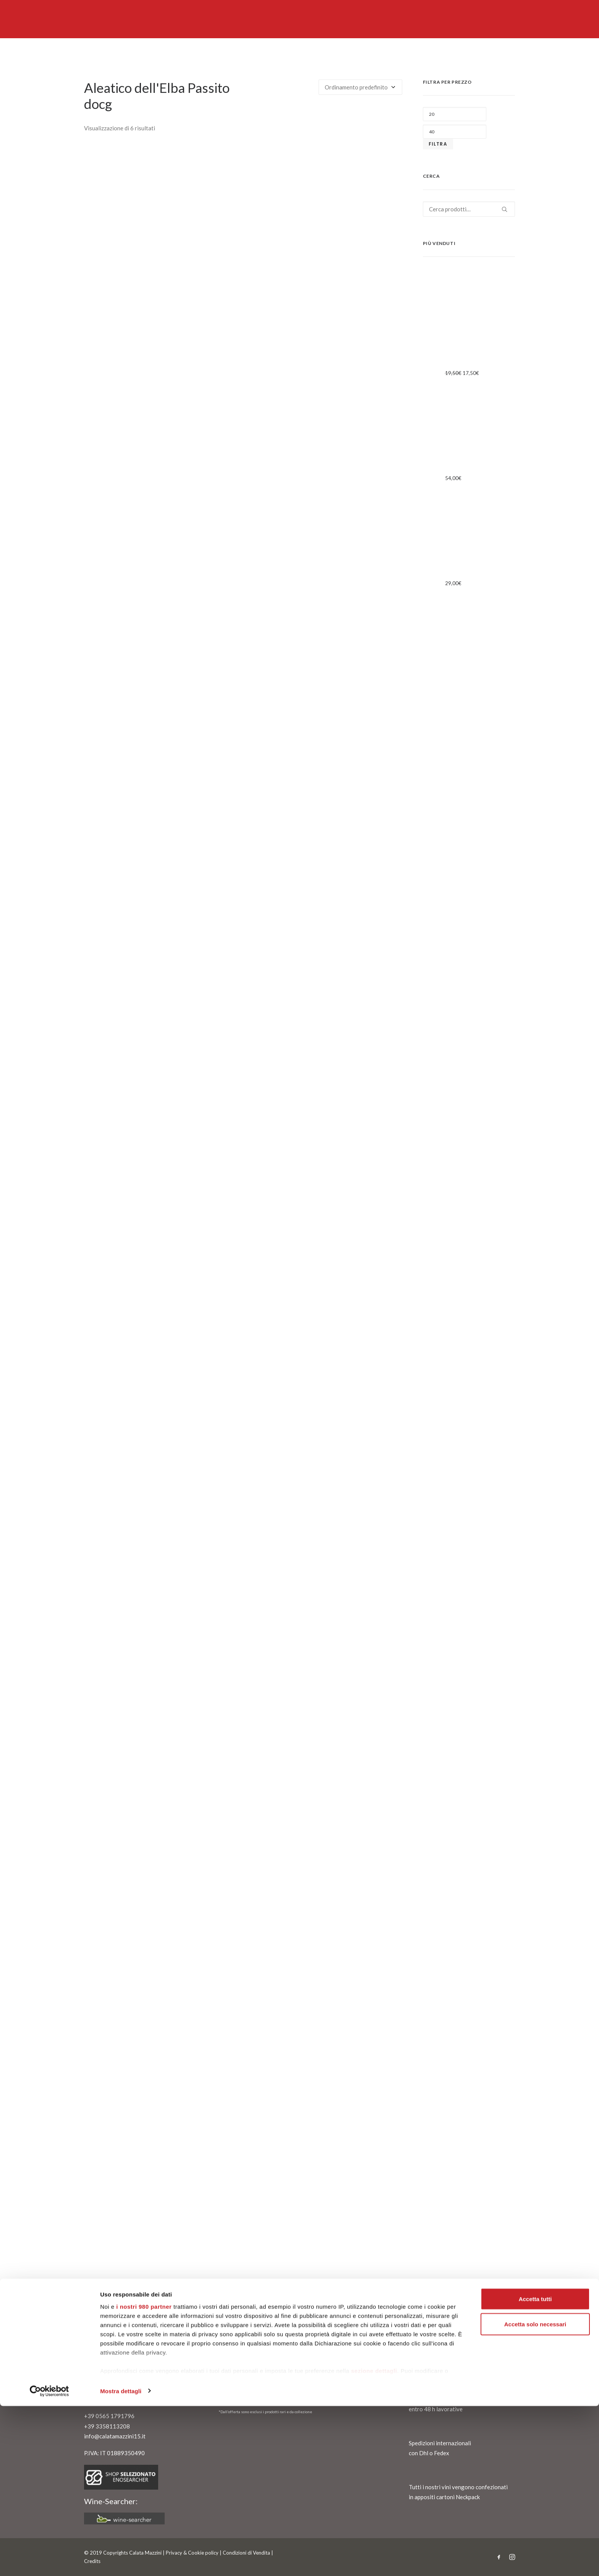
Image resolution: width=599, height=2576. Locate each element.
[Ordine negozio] (360, 87)
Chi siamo (100, 2352)
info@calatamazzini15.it (115, 2436)
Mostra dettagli (120, 2561)
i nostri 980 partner (144, 2476)
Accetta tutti (535, 2469)
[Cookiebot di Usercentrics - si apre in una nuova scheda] (49, 2561)
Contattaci (102, 2362)
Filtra (438, 144)
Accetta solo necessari (535, 2494)
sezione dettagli (374, 2540)
